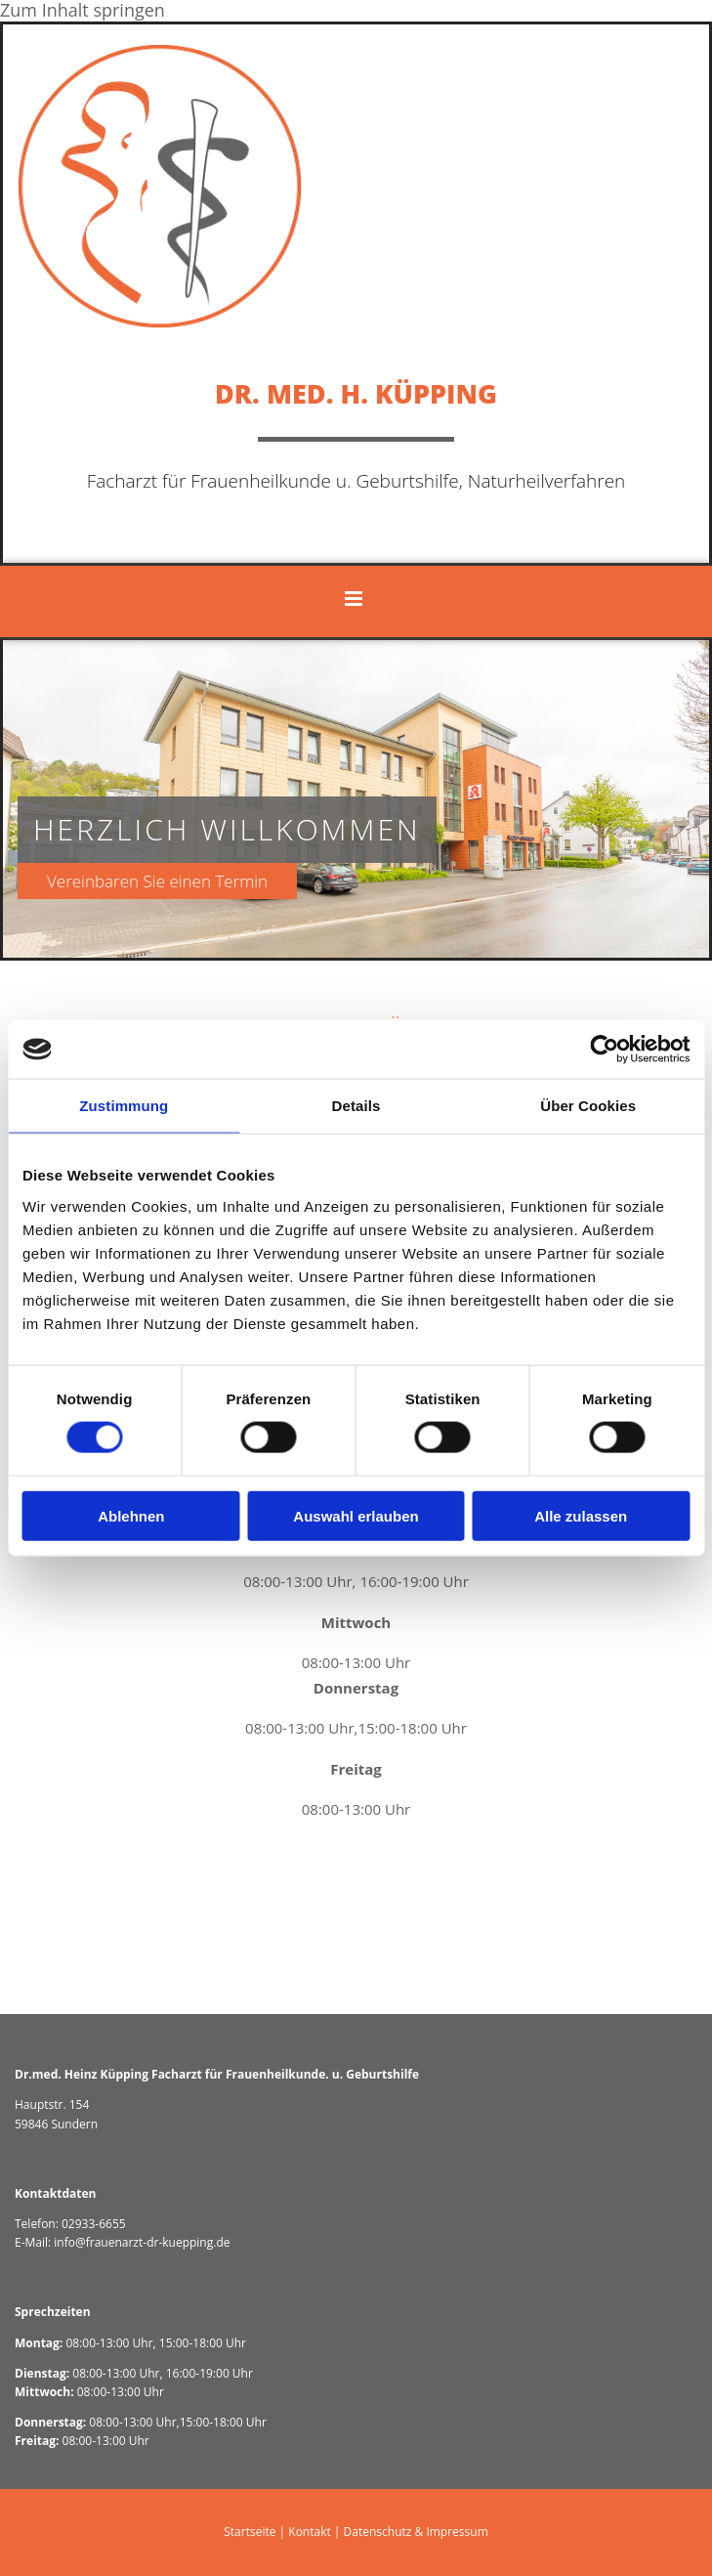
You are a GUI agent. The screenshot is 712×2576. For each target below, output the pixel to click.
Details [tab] (356, 1105)
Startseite (249, 2531)
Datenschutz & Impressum (416, 2531)
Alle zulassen (580, 1515)
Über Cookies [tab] (588, 1105)
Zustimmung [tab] (123, 1105)
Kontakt (309, 2531)
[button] (178, 881)
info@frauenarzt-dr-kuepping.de (142, 2242)
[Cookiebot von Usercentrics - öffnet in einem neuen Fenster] (604, 1049)
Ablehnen (131, 1515)
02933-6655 (94, 2223)
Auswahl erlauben (355, 1515)
